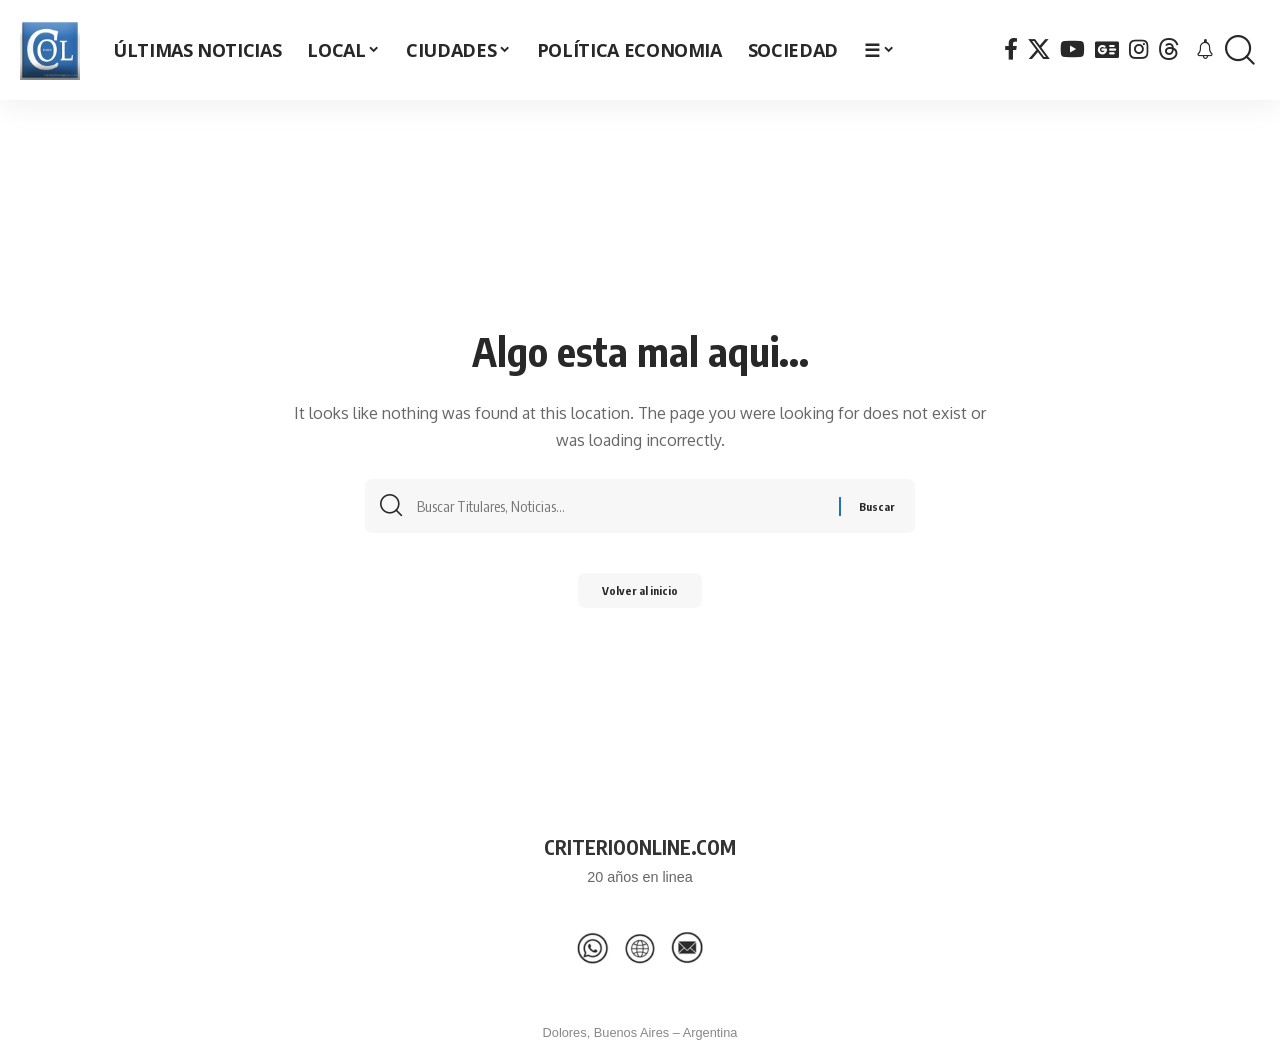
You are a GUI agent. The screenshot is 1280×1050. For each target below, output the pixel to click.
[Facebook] (1011, 49)
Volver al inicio (640, 596)
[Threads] (1169, 49)
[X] (1039, 49)
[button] (1240, 50)
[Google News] (1107, 49)
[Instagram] (1138, 49)
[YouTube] (1072, 49)
